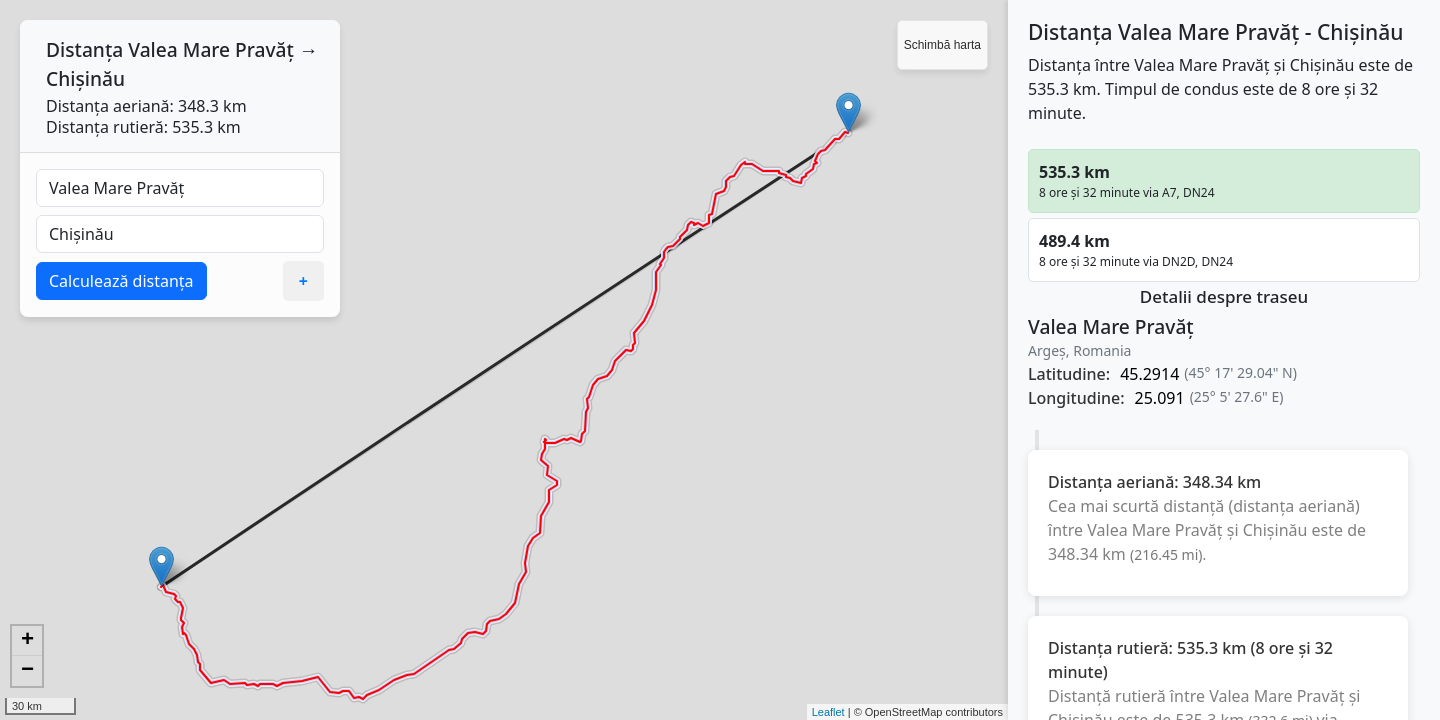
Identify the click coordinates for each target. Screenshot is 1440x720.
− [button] (27, 671)
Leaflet (828, 712)
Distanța (84, 49)
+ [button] (27, 641)
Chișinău (85, 78)
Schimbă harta (942, 45)
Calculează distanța (121, 281)
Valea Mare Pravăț (211, 49)
